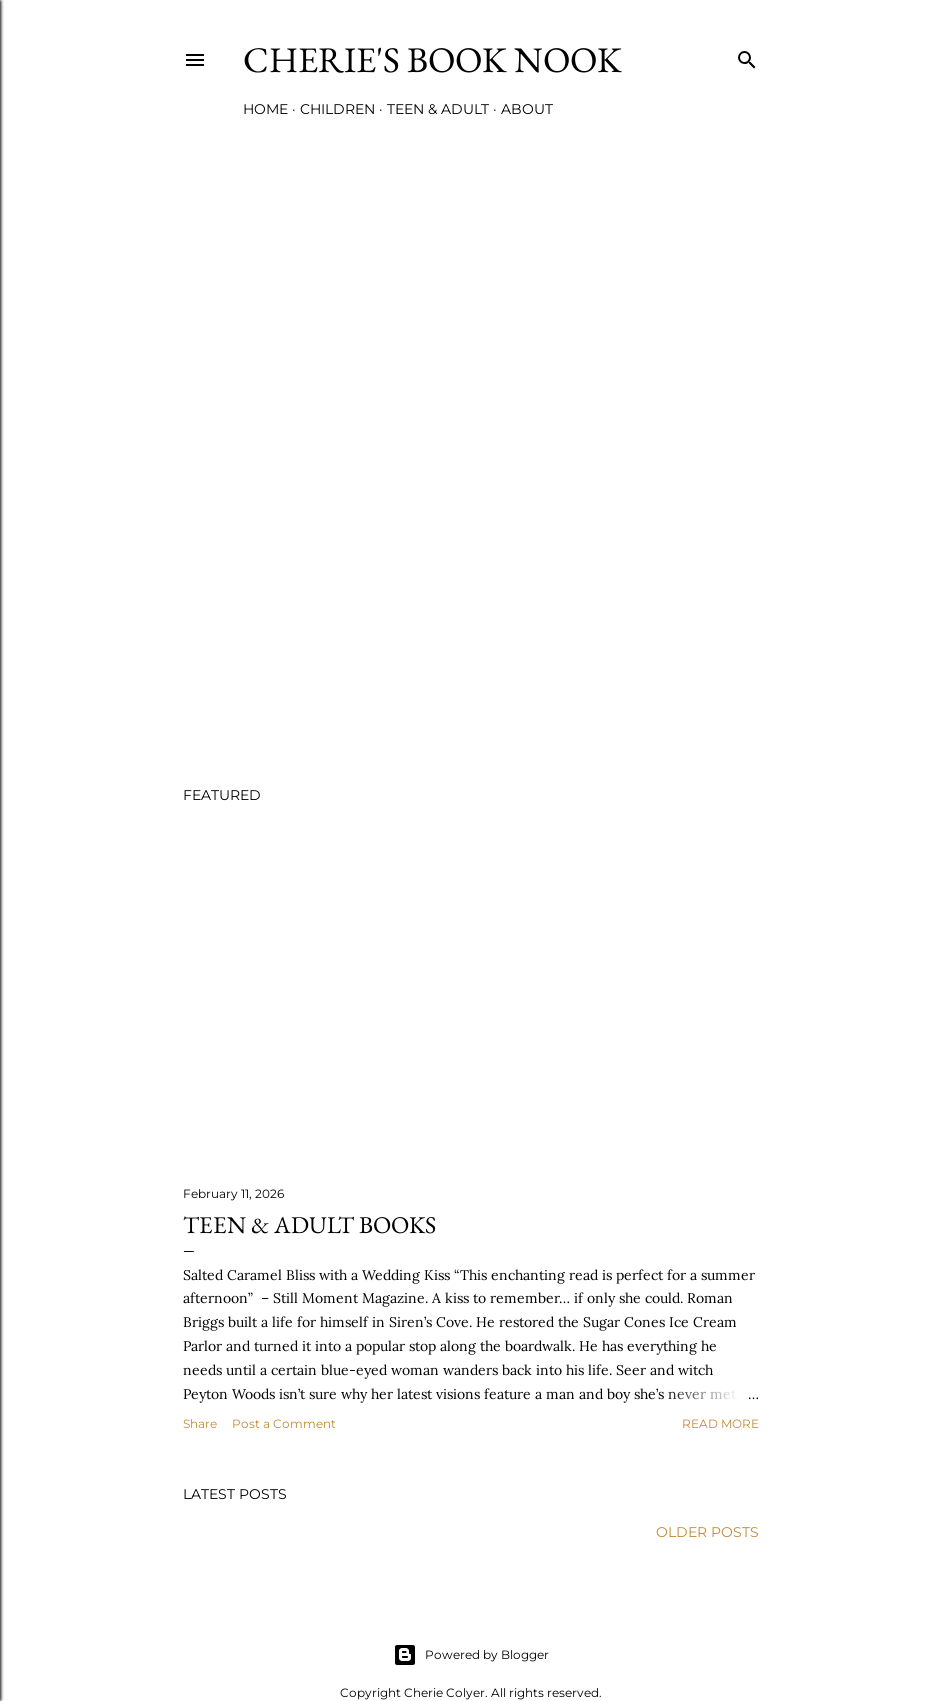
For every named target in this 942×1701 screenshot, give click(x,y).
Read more (720, 1423)
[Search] (747, 55)
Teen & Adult (438, 109)
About (527, 109)
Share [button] (200, 1423)
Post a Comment (284, 1423)
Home (265, 109)
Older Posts (707, 1532)
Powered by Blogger (471, 1655)
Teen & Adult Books (309, 1224)
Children (337, 109)
